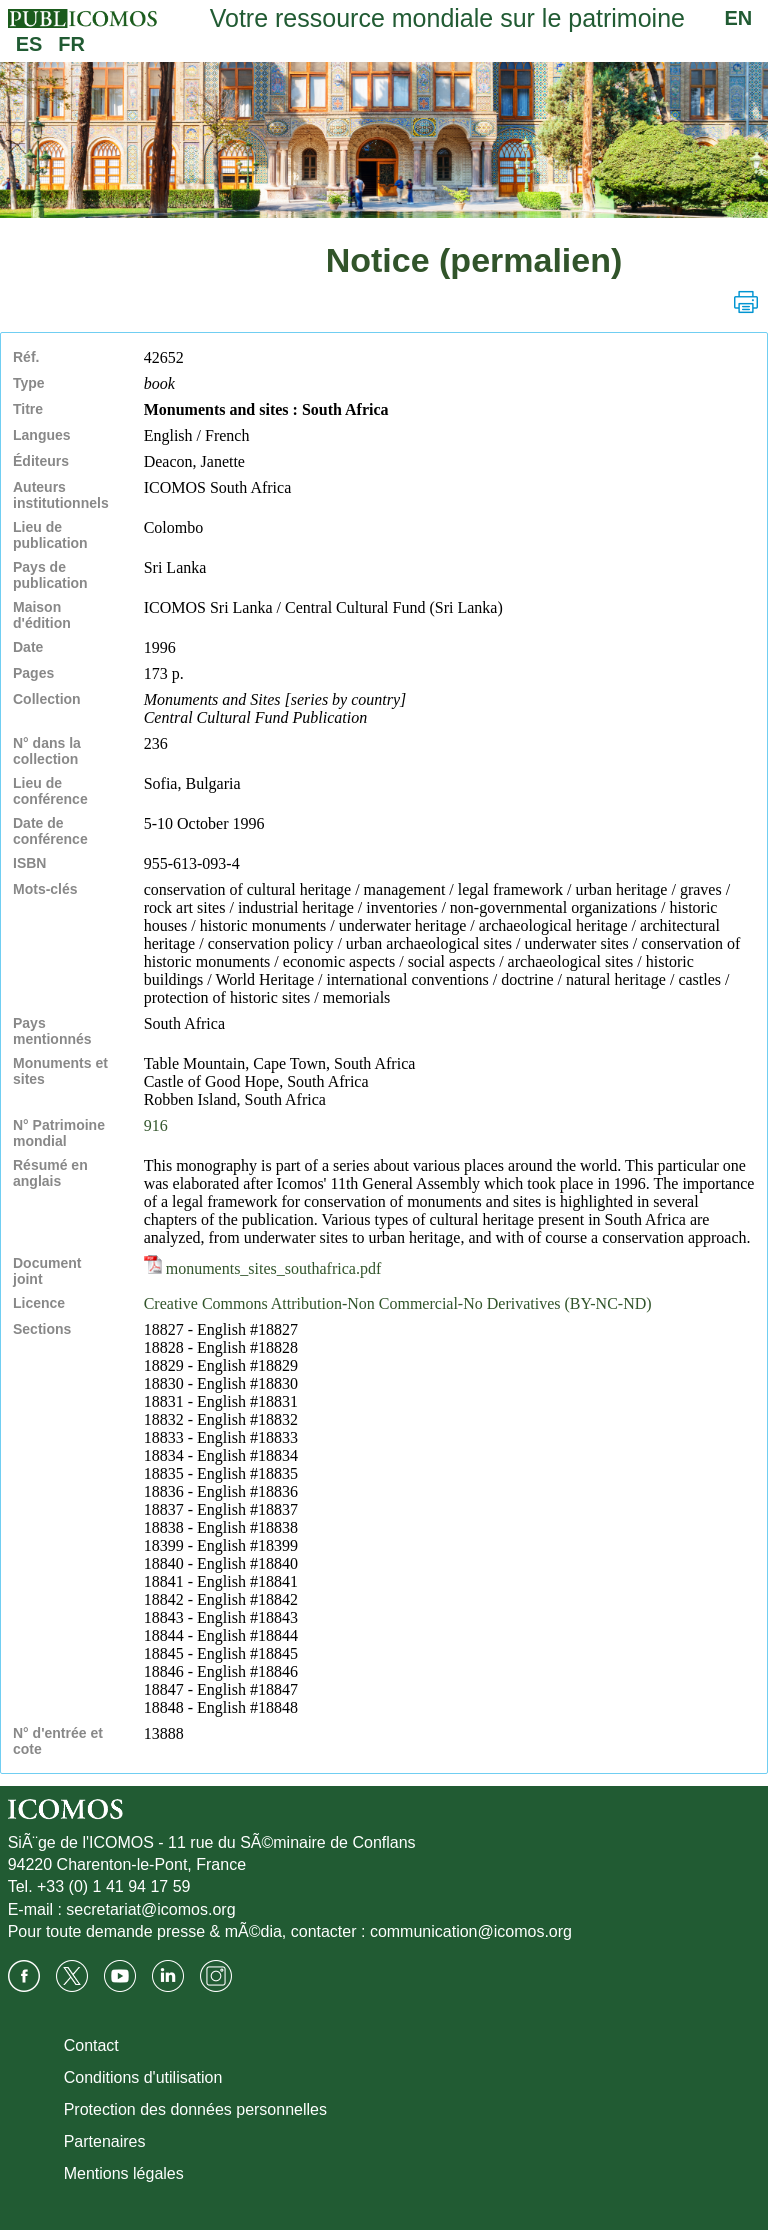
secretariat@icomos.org (150, 1909)
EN (739, 18)
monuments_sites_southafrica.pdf (263, 1268)
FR (71, 44)
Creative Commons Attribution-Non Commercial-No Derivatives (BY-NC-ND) (398, 1303)
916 (156, 1125)
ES (29, 44)
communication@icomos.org (471, 1931)
